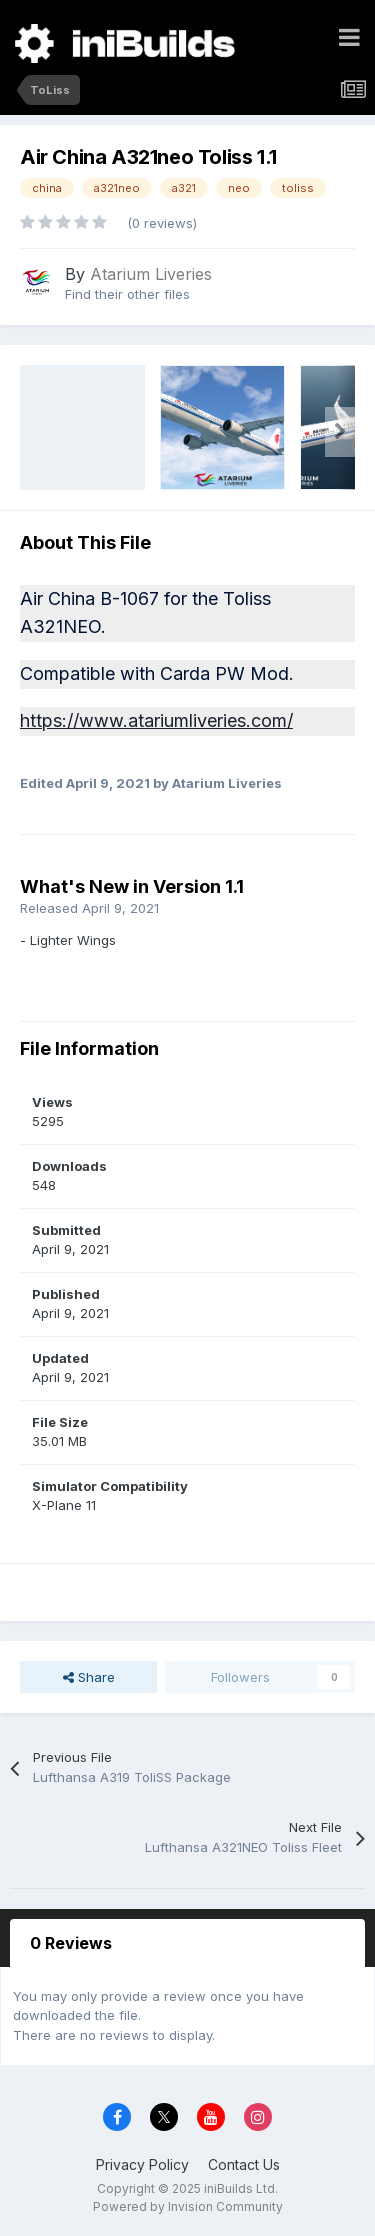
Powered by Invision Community (188, 2206)
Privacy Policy (142, 2164)
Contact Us (244, 2164)
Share (89, 1677)
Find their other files (127, 294)
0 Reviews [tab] (71, 1943)
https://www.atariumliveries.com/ (156, 720)
